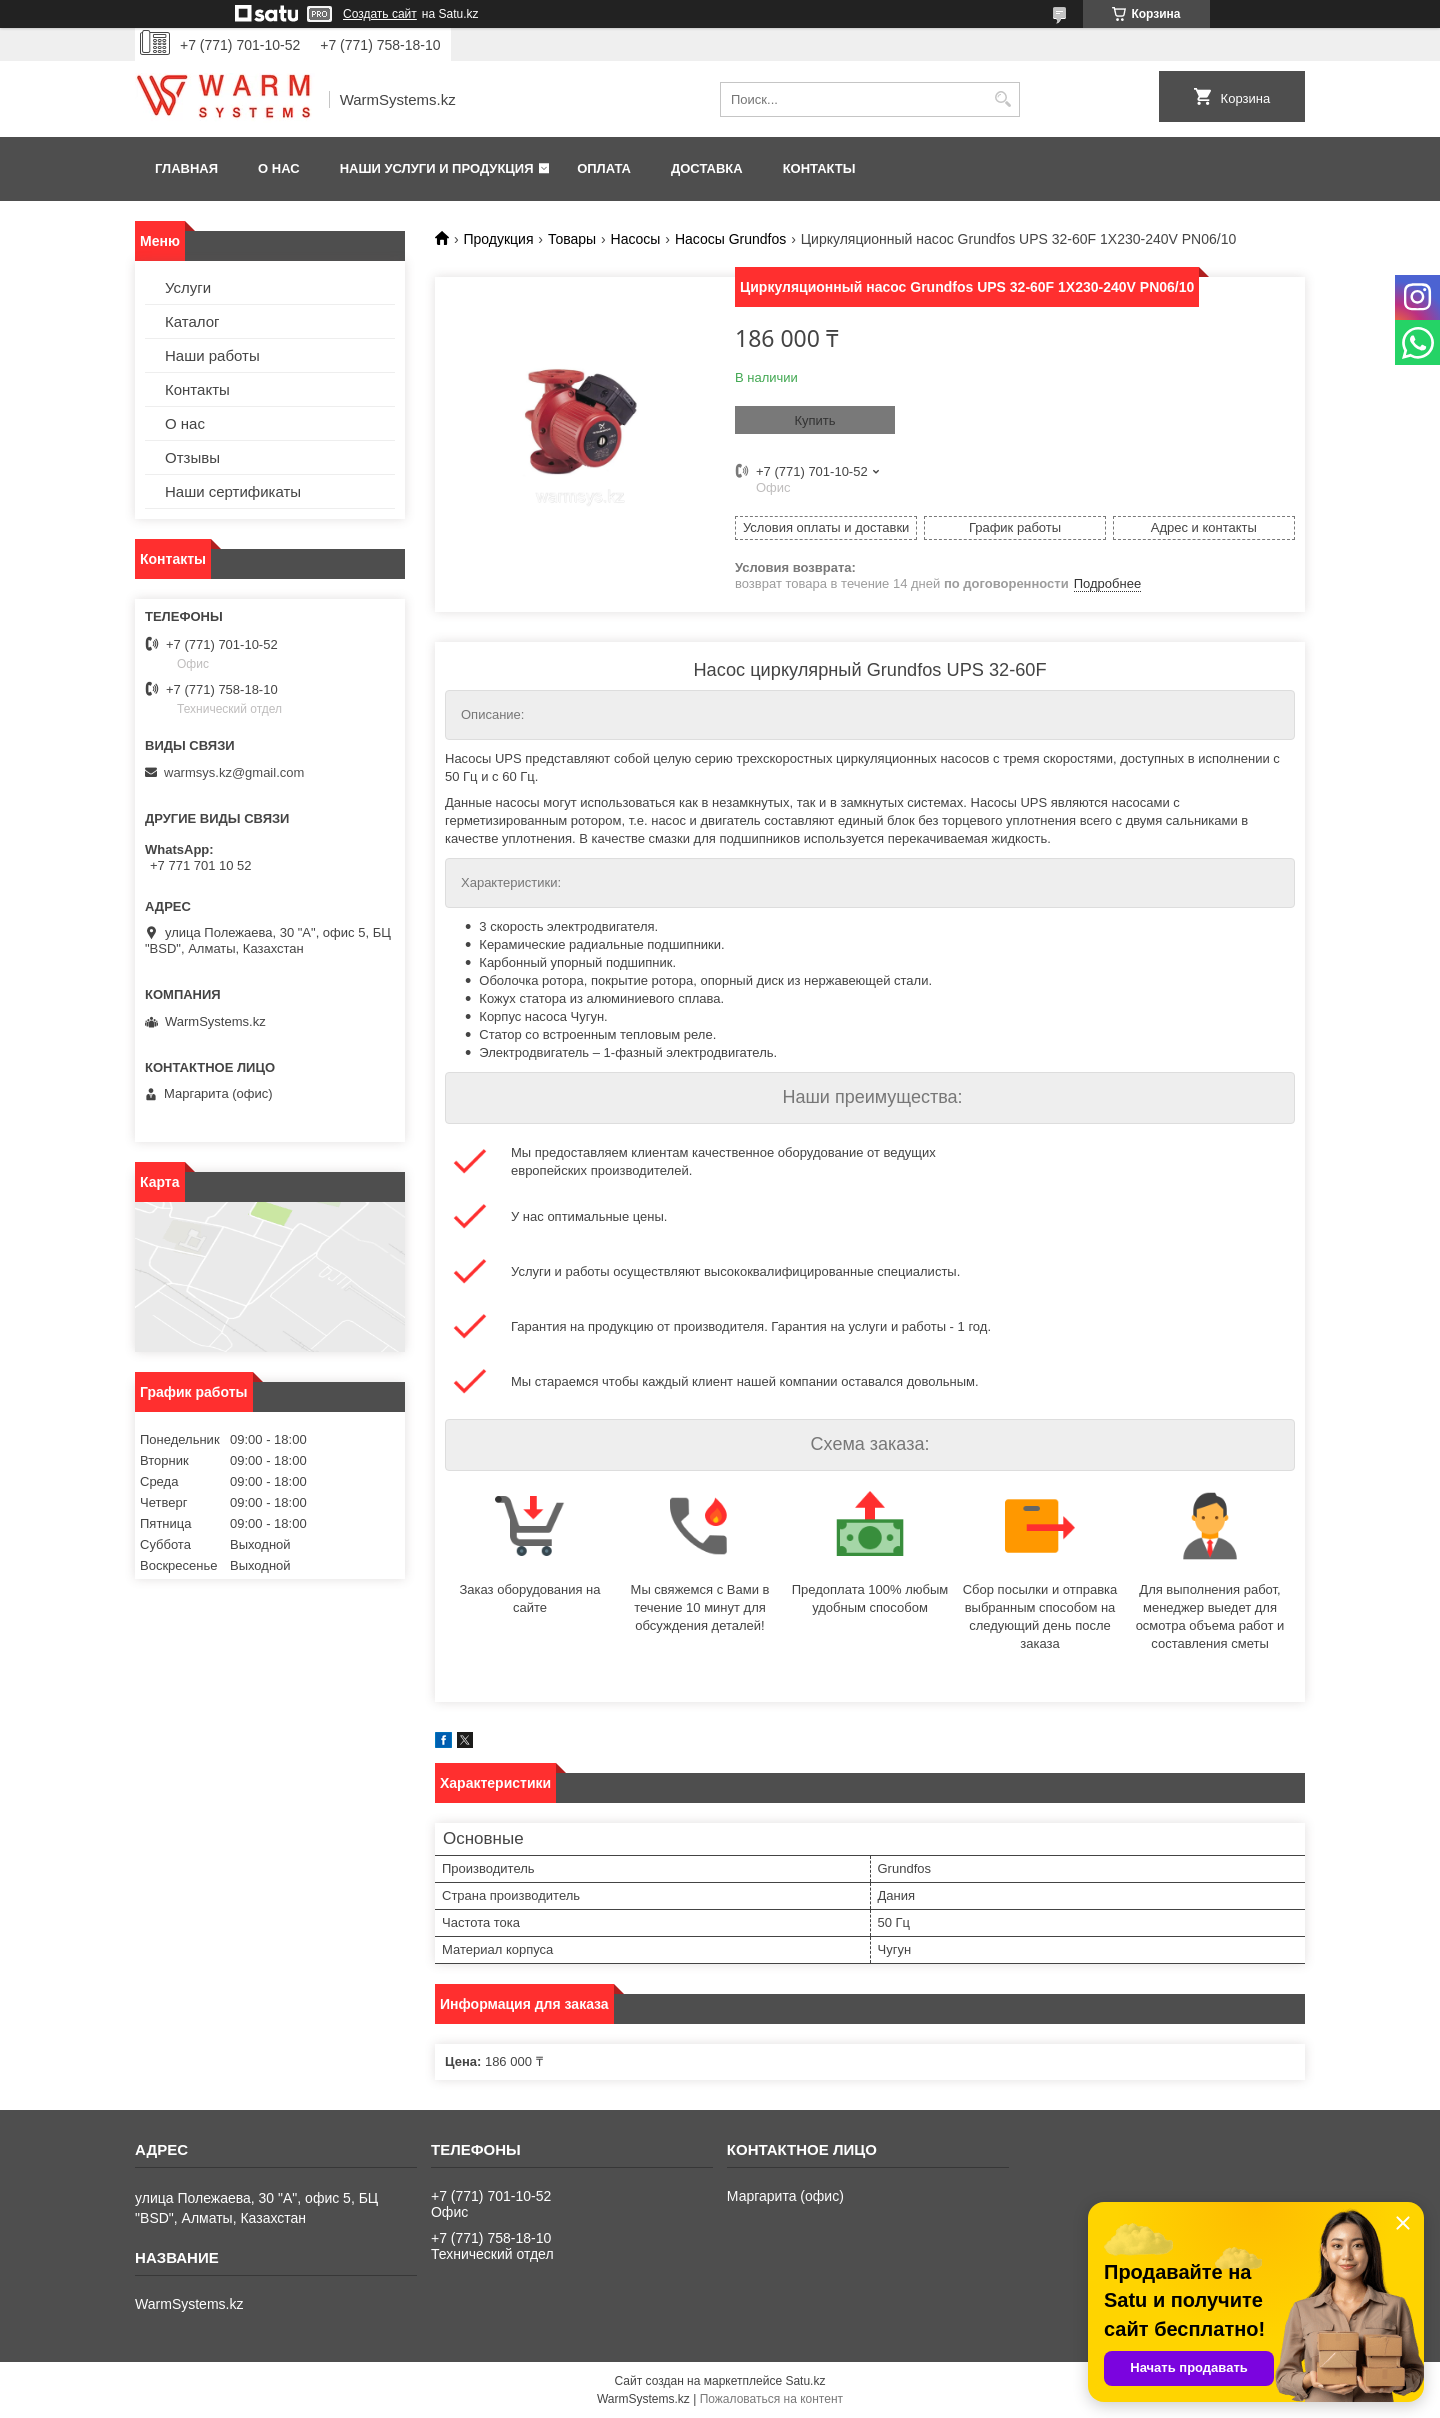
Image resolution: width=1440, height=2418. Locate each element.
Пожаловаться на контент (771, 2399)
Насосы (636, 239)
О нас (279, 168)
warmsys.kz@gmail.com (234, 772)
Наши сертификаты (233, 491)
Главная (186, 168)
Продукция (498, 239)
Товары (572, 239)
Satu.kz (805, 2381)
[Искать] (1002, 99)
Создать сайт (380, 14)
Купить (814, 420)
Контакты (819, 168)
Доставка (707, 168)
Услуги (188, 287)
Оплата (604, 168)
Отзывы (192, 457)
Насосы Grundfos (730, 239)
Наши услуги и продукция (437, 168)
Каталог (192, 321)
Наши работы (212, 355)
